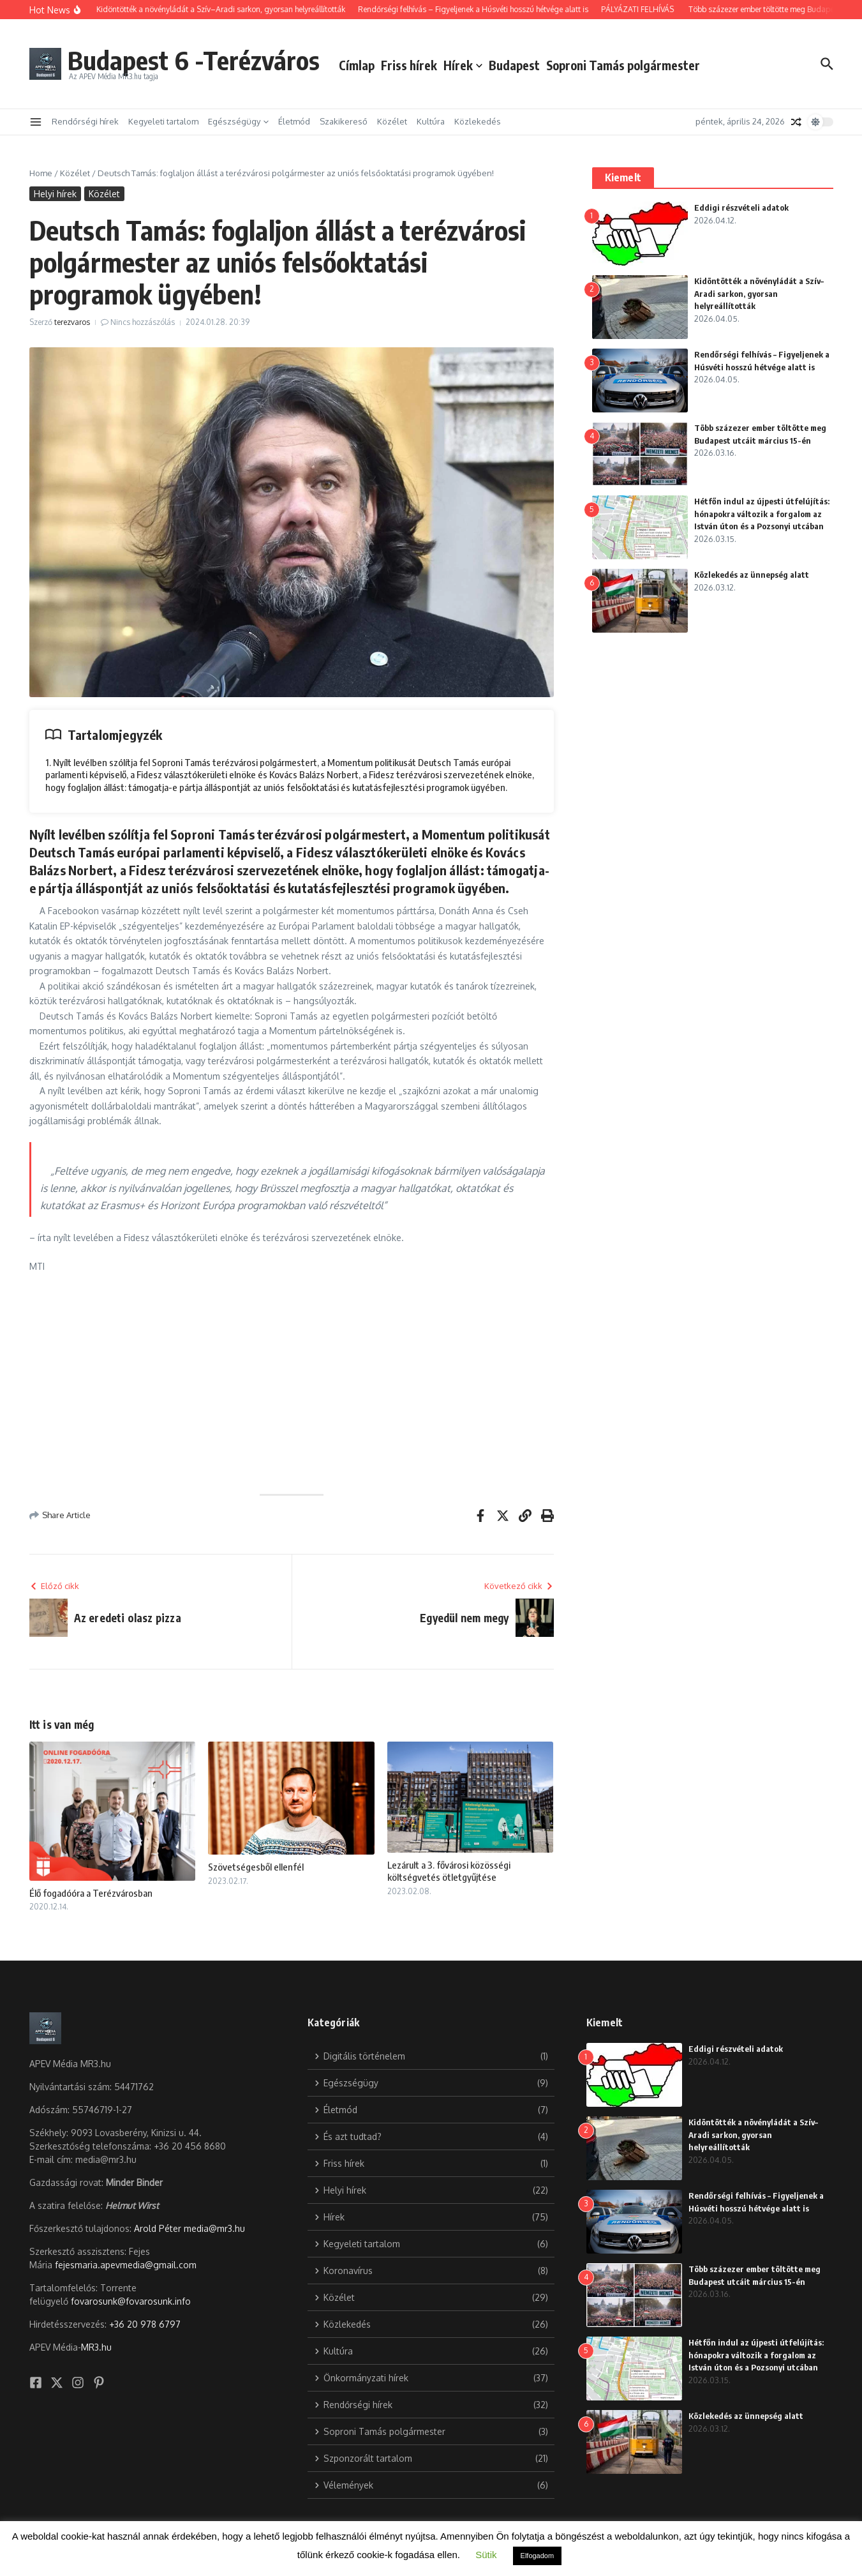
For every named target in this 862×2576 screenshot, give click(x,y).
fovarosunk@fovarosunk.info (131, 2301)
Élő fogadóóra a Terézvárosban (90, 1893)
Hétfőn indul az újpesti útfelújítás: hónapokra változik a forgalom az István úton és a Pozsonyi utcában (761, 513)
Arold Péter (157, 2228)
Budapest (514, 65)
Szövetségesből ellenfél (256, 1866)
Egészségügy (238, 121)
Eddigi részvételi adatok (741, 207)
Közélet (392, 121)
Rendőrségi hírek (85, 121)
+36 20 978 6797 (145, 2324)
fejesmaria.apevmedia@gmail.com (126, 2264)
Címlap (357, 65)
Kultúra (431, 121)
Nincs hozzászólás (142, 322)
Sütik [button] (485, 2554)
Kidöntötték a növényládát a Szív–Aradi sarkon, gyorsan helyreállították (759, 293)
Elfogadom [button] (537, 2555)
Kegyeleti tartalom (163, 121)
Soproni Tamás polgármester (623, 65)
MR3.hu (96, 2347)
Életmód (294, 121)
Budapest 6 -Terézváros (194, 60)
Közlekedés (477, 121)
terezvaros (72, 322)
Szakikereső (344, 121)
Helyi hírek (55, 193)
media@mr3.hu (214, 2228)
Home (40, 173)
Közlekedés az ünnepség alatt (751, 574)
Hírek (462, 65)
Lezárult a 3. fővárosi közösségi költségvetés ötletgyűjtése (448, 1871)
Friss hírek (409, 65)
